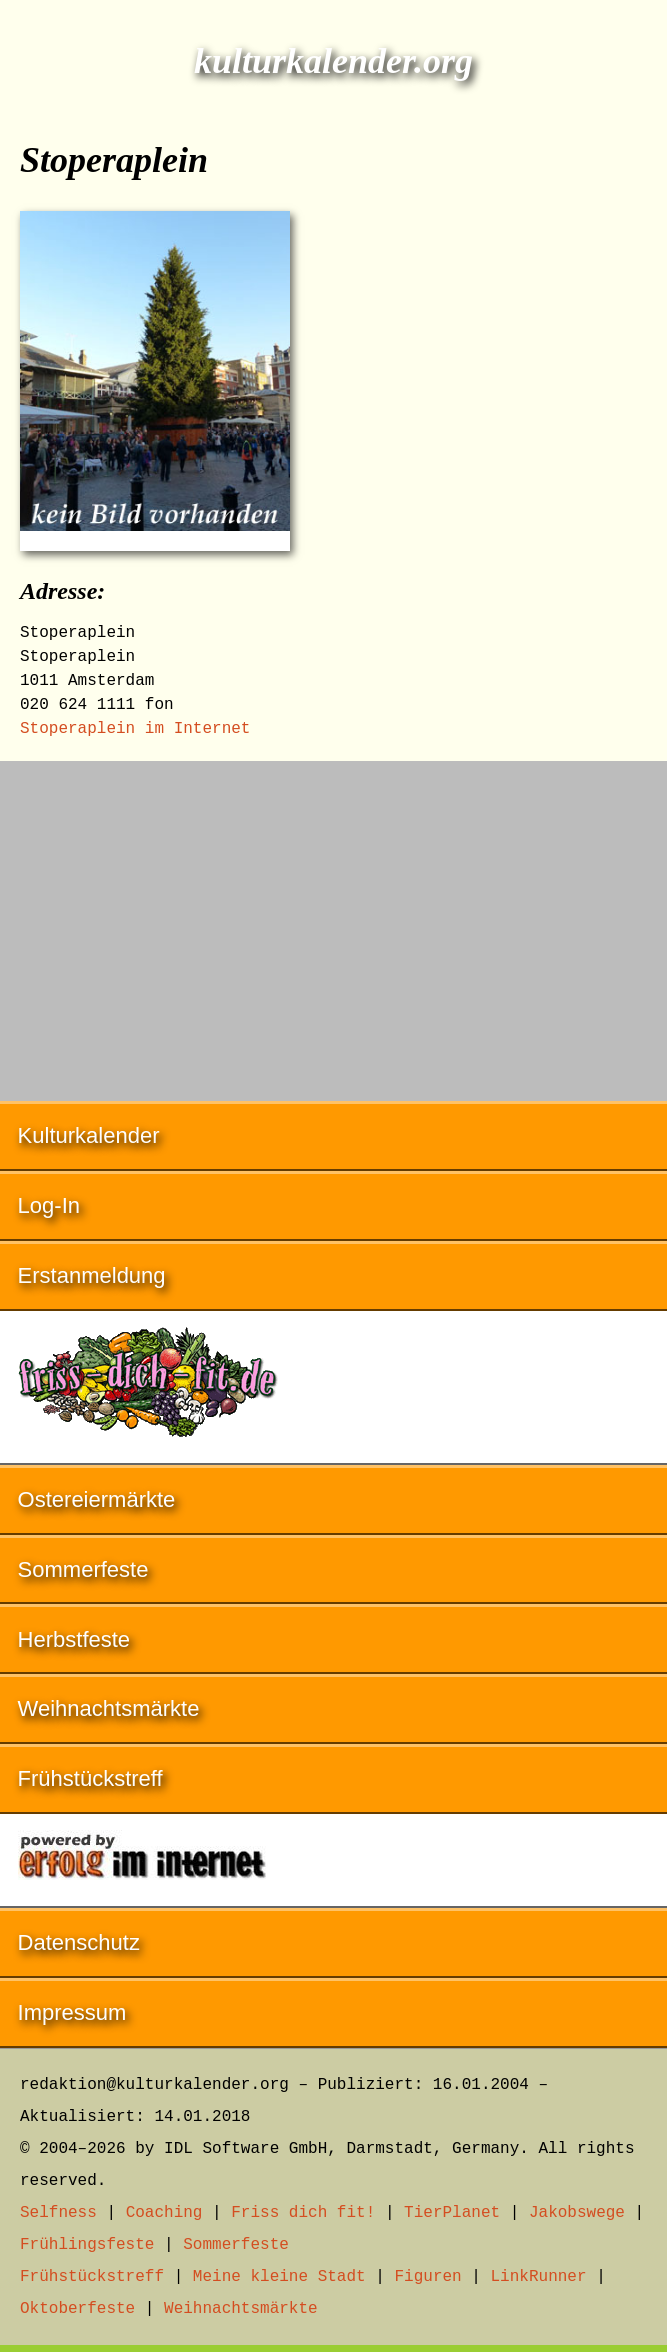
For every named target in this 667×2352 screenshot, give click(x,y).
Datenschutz (79, 1942)
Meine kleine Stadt (279, 2277)
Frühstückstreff (90, 1778)
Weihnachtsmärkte (109, 1708)
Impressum (72, 2012)
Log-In (49, 1205)
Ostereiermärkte (97, 1499)
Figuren (427, 2277)
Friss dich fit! (303, 2213)
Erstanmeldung (92, 1275)
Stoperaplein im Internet (135, 729)
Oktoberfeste (77, 2309)
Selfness (58, 2213)
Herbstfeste (74, 1639)
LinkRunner (539, 2277)
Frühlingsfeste (87, 2245)
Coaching (164, 2213)
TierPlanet (452, 2213)
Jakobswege (577, 2213)
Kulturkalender (89, 1135)
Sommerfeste (83, 1569)
